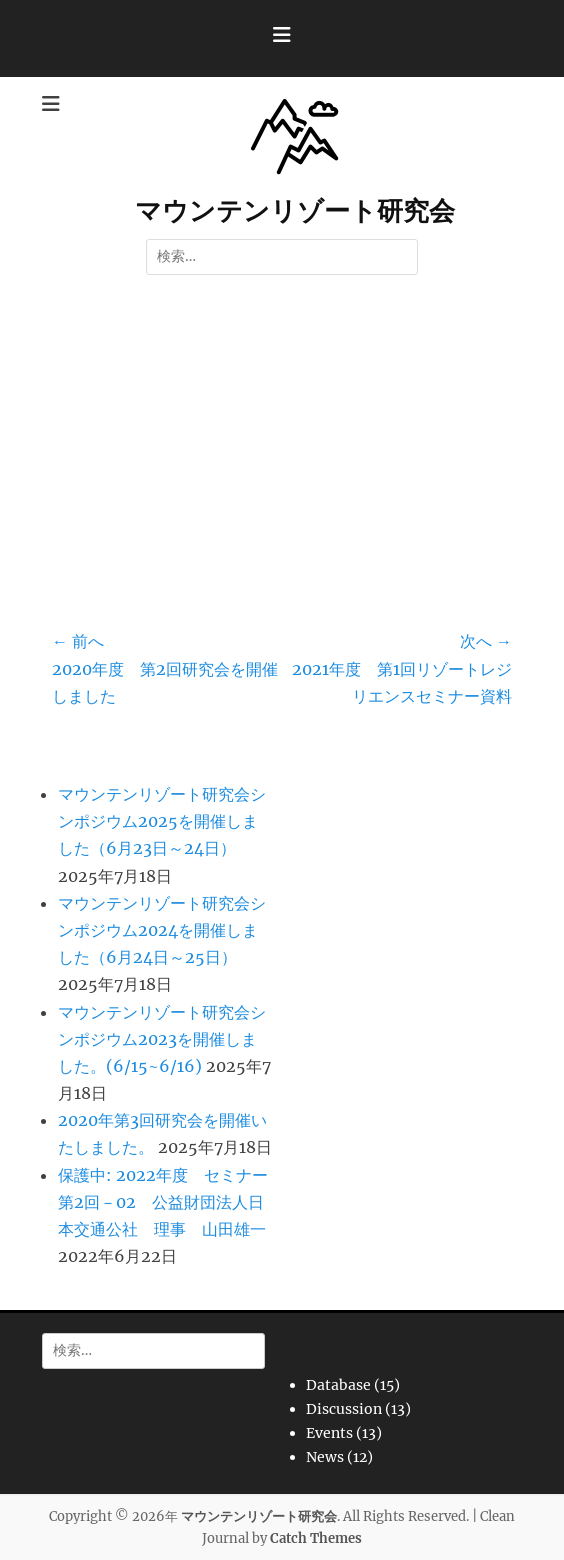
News (325, 1457)
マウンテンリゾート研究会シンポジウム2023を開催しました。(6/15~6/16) (162, 1039)
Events (329, 1433)
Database (338, 1385)
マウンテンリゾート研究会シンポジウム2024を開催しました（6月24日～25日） (162, 930)
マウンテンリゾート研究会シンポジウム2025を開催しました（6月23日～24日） (162, 821)
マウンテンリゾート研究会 (295, 211)
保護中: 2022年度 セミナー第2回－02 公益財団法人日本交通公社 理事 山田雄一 (163, 1202)
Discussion (344, 1409)
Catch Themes (316, 1538)
